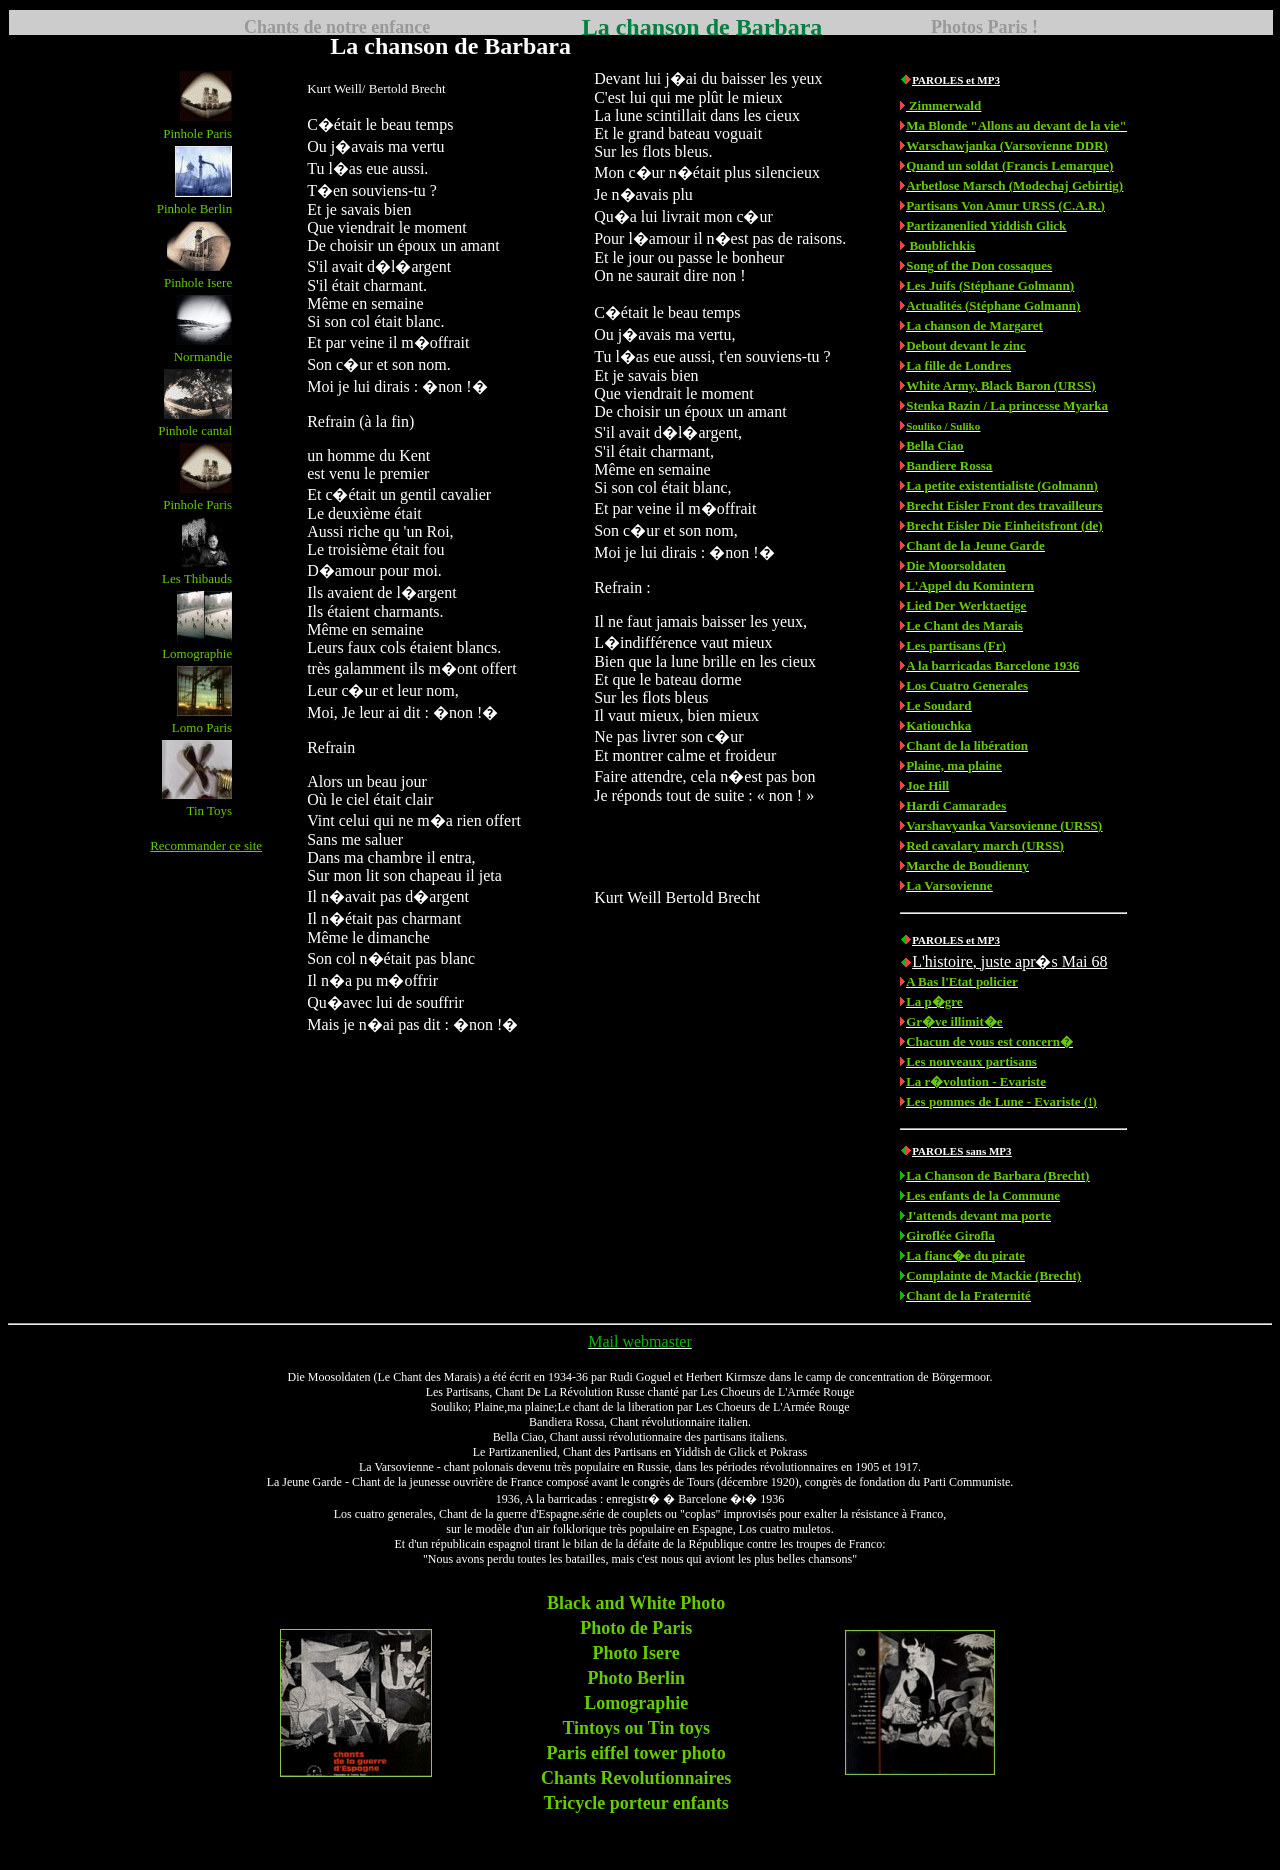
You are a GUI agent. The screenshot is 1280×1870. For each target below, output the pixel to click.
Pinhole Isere (198, 282)
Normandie (203, 356)
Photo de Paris (636, 1628)
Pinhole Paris (197, 133)
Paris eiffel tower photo (636, 1753)
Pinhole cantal (195, 430)
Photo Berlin (636, 1678)
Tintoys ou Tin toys (636, 1728)
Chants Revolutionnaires (636, 1778)
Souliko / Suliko (943, 426)
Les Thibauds (197, 578)
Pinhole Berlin (194, 208)
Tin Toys (209, 810)
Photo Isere (636, 1653)
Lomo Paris (202, 727)
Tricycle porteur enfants (636, 1803)
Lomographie (197, 653)
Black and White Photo (636, 1603)
